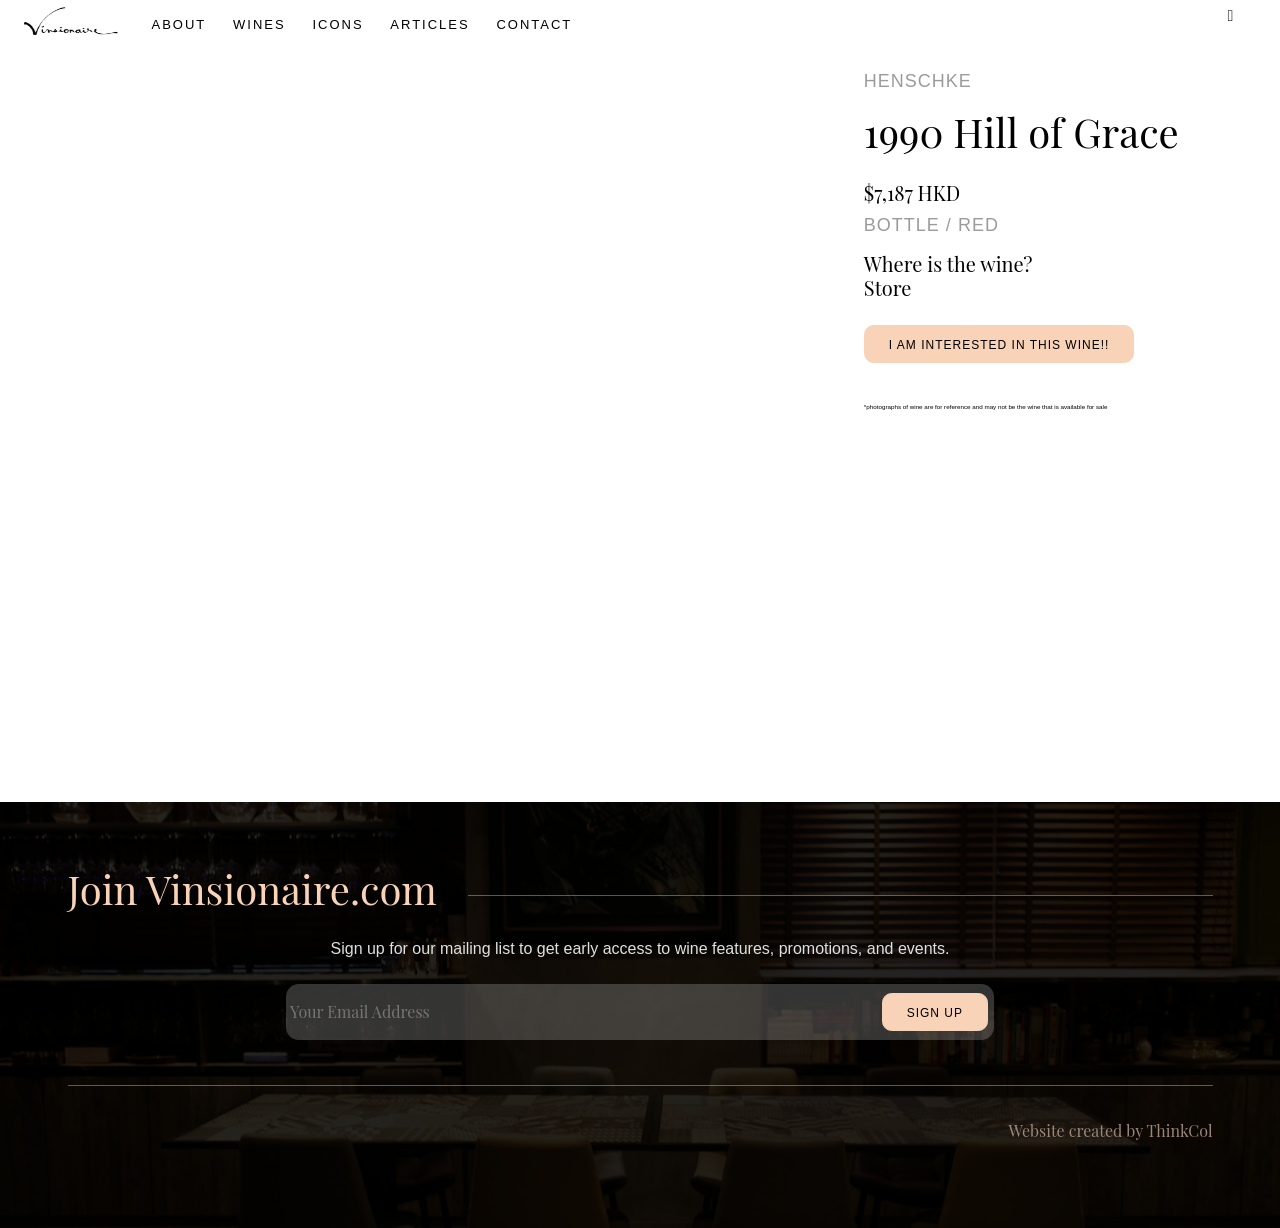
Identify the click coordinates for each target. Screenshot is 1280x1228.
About (179, 24)
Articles (429, 24)
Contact (534, 24)
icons (337, 24)
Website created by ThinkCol (1111, 1130)
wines (259, 24)
